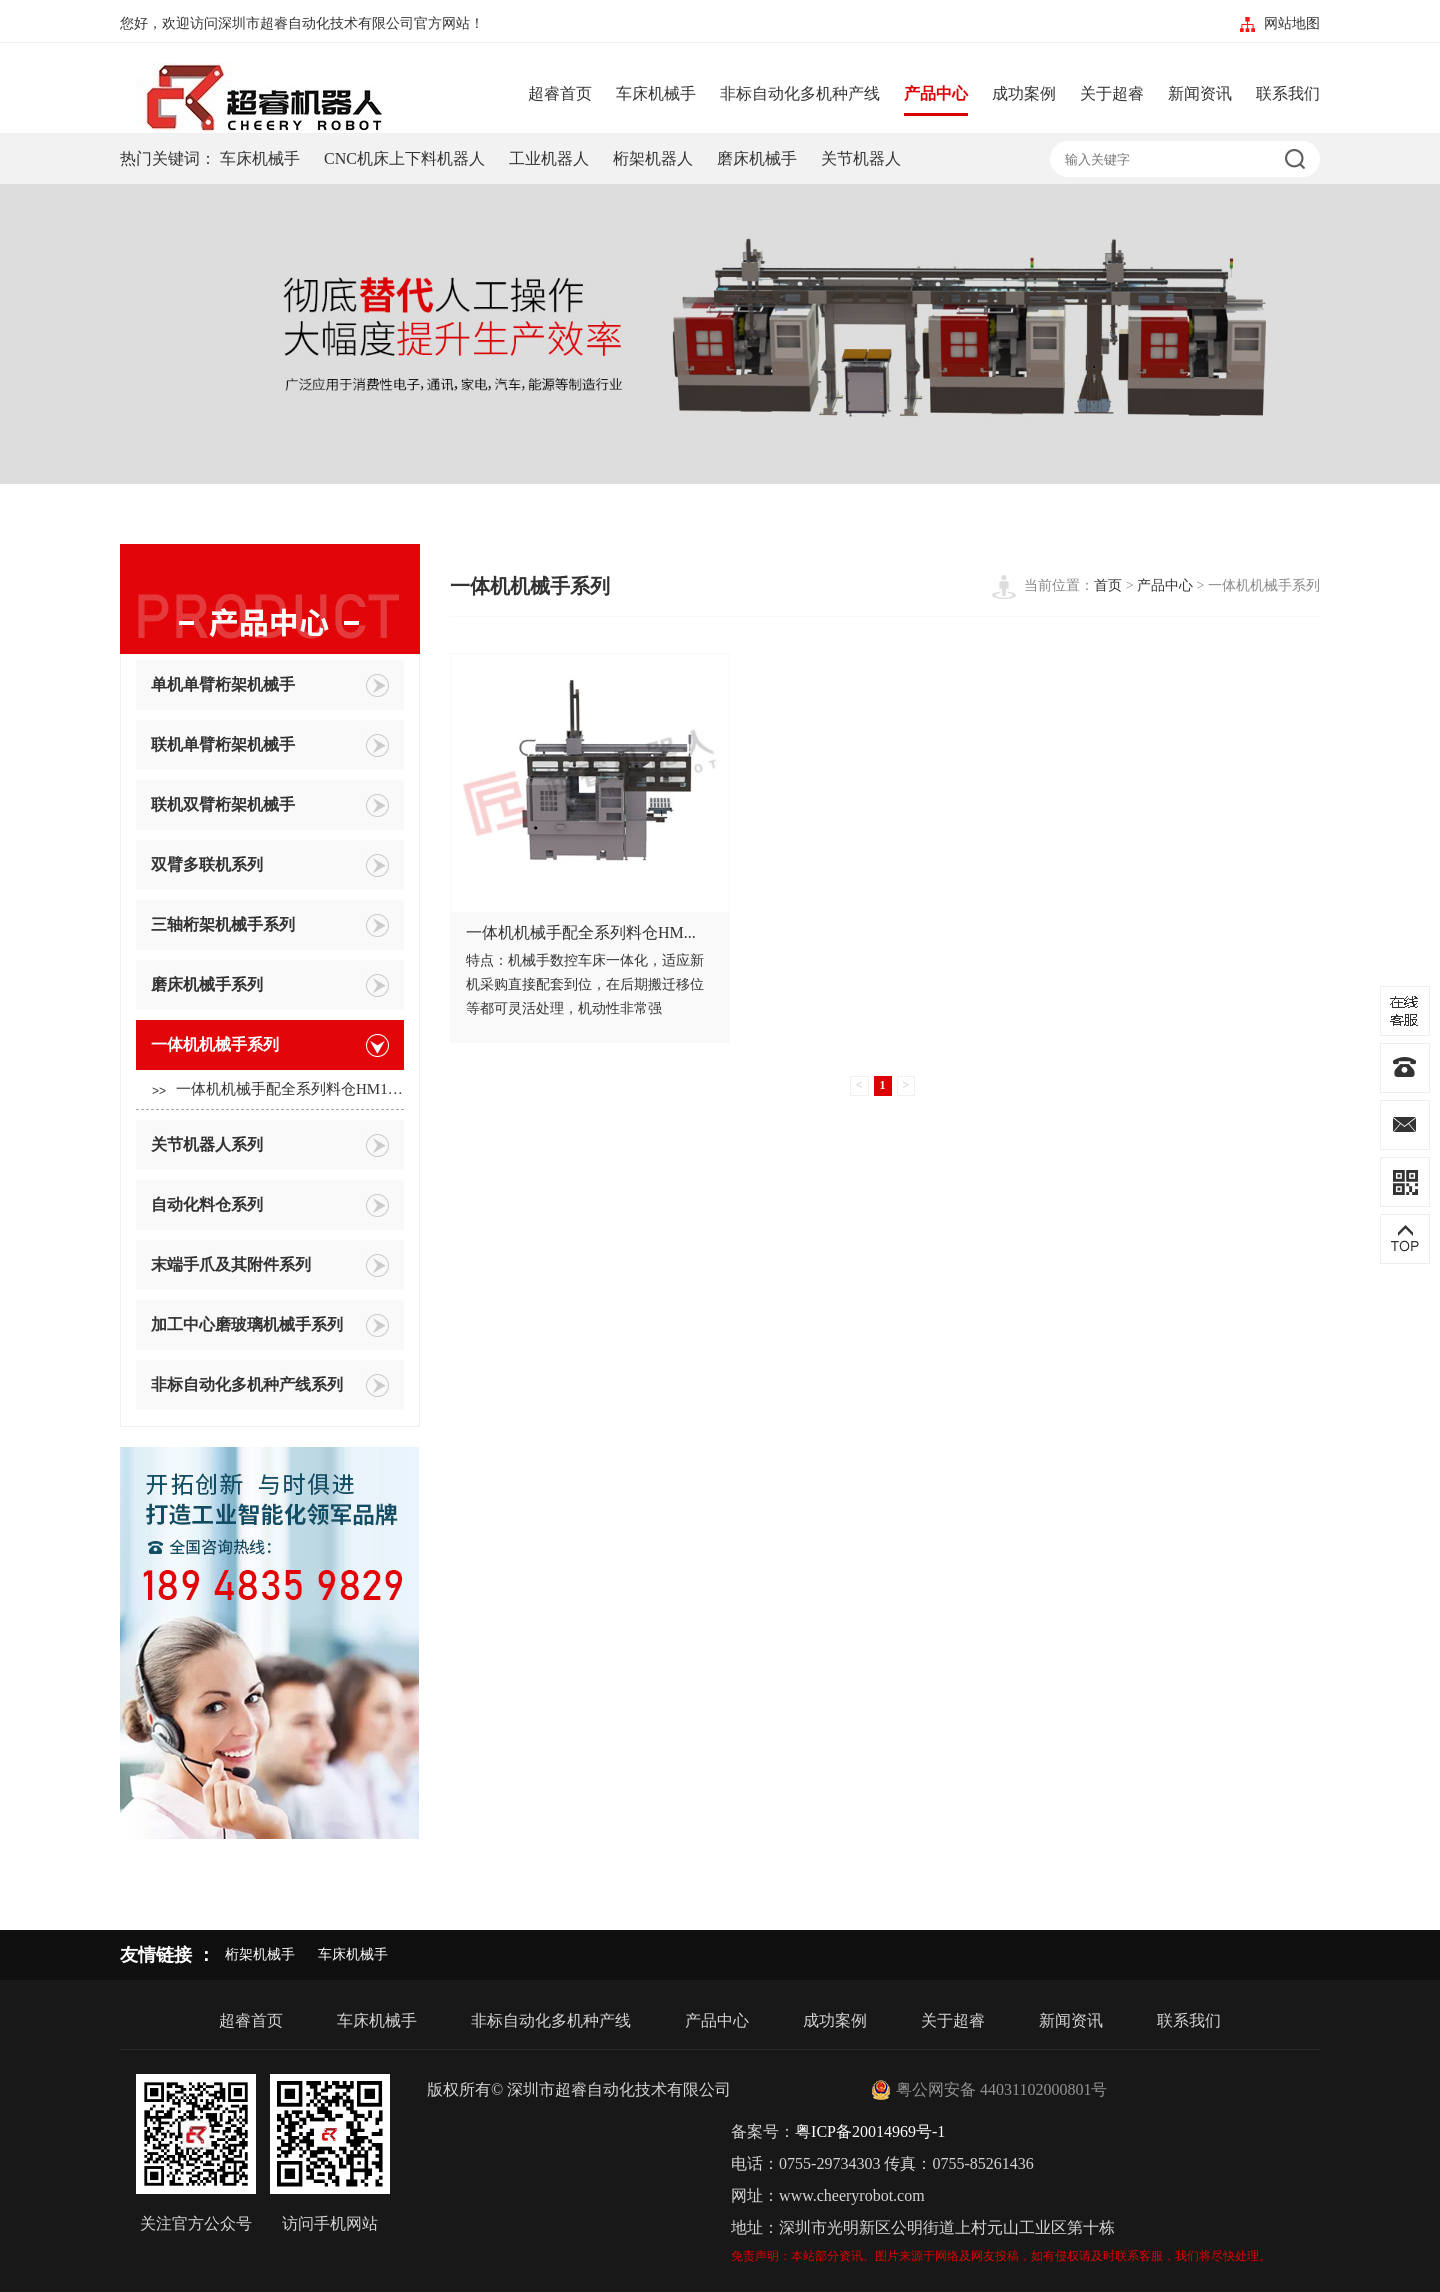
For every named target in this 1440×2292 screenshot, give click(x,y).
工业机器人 (549, 158)
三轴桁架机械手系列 (270, 925)
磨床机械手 (757, 158)
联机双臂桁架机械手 (270, 805)
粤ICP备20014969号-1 (870, 2131)
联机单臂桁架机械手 (270, 745)
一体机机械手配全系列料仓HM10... (278, 1090)
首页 (1108, 585)
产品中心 (936, 93)
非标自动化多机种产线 (800, 93)
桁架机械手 (260, 1954)
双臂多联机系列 (270, 865)
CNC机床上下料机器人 (404, 158)
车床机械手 (656, 93)
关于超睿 (1112, 93)
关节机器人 (861, 158)
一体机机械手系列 (270, 1045)
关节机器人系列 (270, 1145)
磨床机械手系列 (270, 985)
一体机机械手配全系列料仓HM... (581, 932)
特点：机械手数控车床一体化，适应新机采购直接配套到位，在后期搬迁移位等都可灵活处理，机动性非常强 (585, 984)
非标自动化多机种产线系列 (270, 1385)
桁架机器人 (653, 158)
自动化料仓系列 (270, 1205)
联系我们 (1288, 93)
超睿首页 (560, 93)
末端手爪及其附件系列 (270, 1265)
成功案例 (1024, 93)
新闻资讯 (1200, 93)
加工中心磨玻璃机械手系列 (270, 1325)
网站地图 (1292, 23)
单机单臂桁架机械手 (270, 685)
